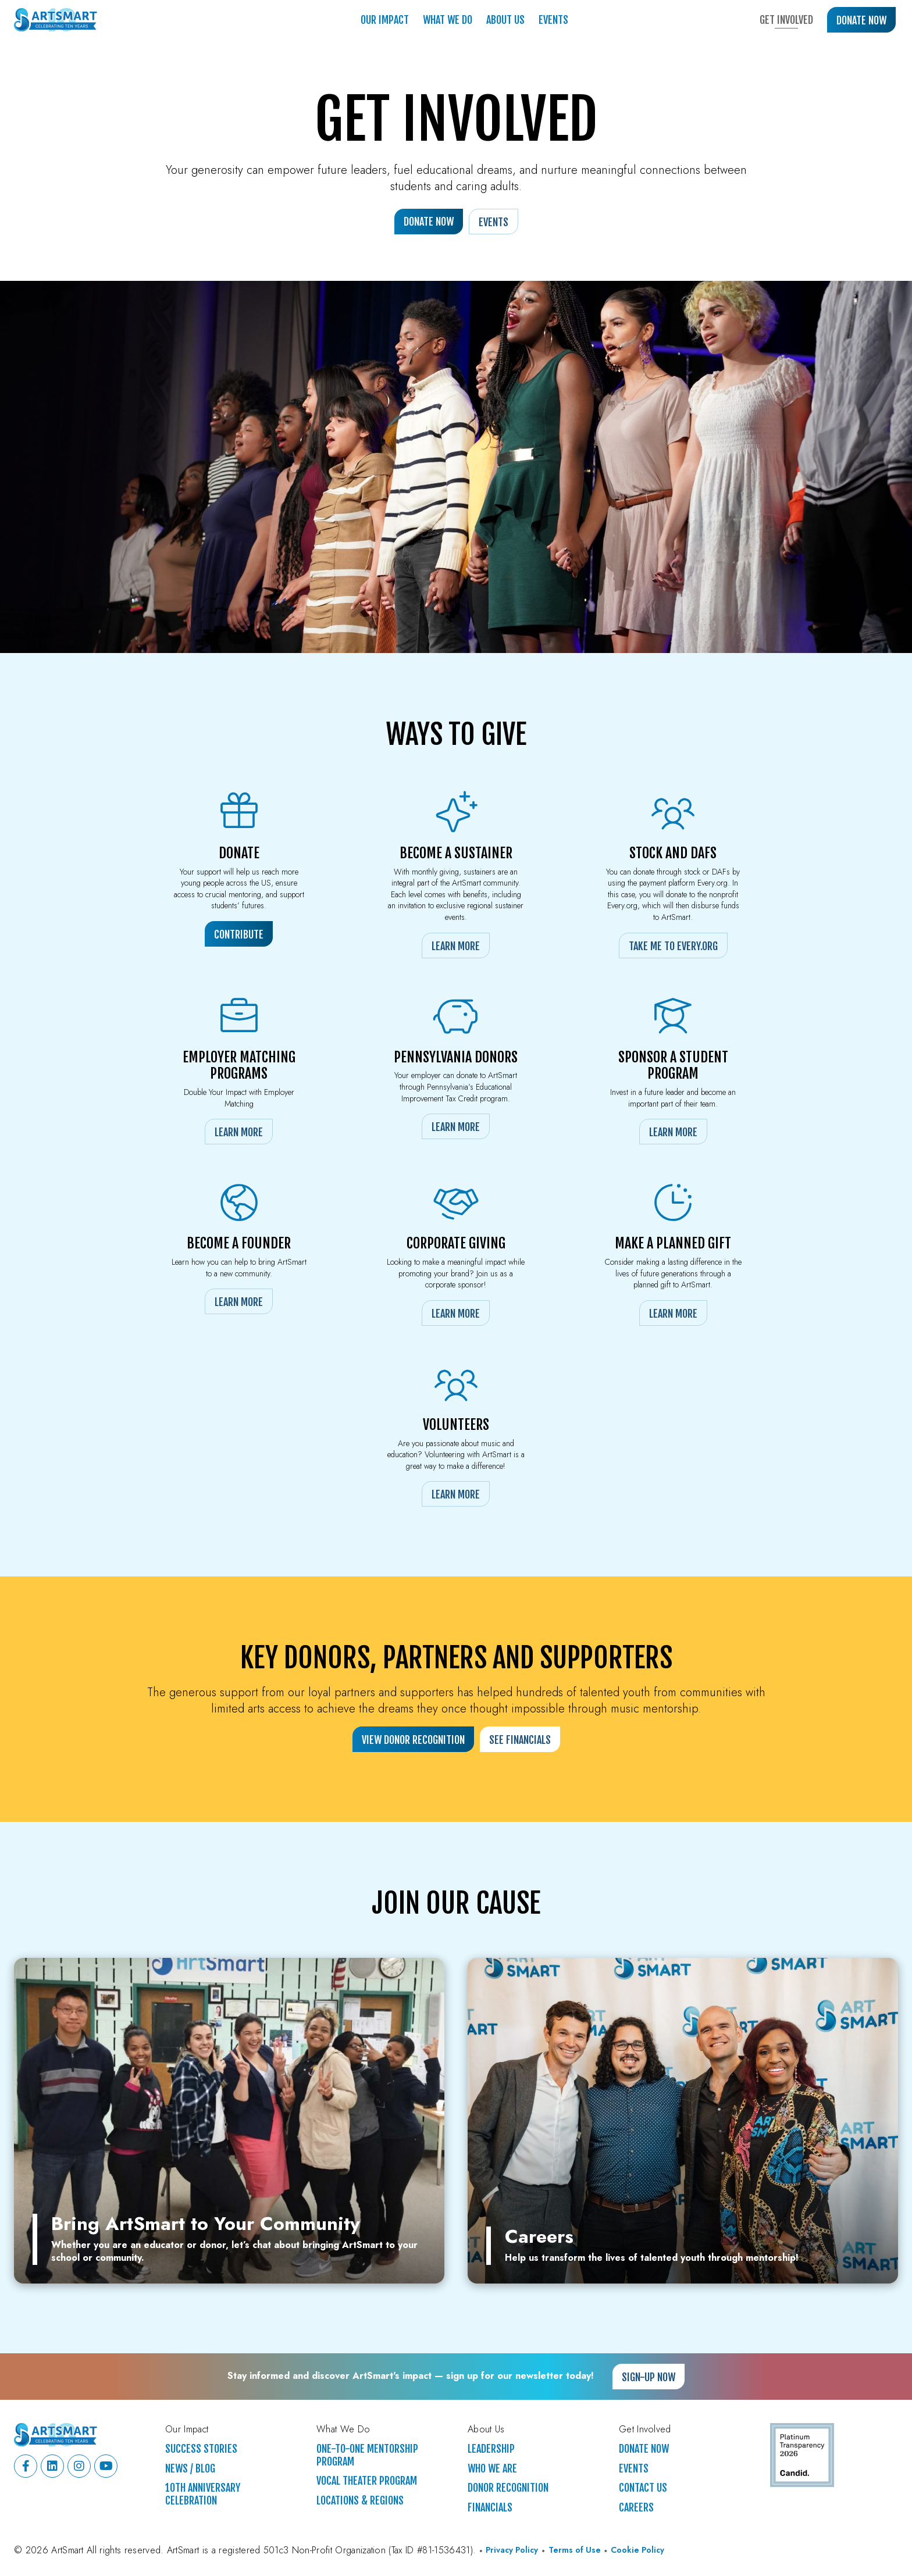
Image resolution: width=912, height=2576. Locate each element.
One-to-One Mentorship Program (367, 2455)
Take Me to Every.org (673, 946)
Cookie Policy (637, 2550)
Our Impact (385, 19)
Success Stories (201, 2449)
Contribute (238, 934)
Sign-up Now (648, 2377)
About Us (505, 19)
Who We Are (492, 2469)
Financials (490, 2508)
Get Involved (786, 19)
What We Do (447, 19)
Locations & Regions (360, 2501)
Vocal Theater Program (366, 2481)
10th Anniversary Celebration (202, 2494)
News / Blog (190, 2469)
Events (553, 19)
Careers (636, 2508)
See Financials (520, 1739)
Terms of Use (574, 2550)
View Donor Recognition (413, 1739)
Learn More (456, 946)
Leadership (491, 2449)
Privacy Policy (512, 2550)
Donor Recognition (508, 2488)
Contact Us (643, 2488)
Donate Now (861, 20)
